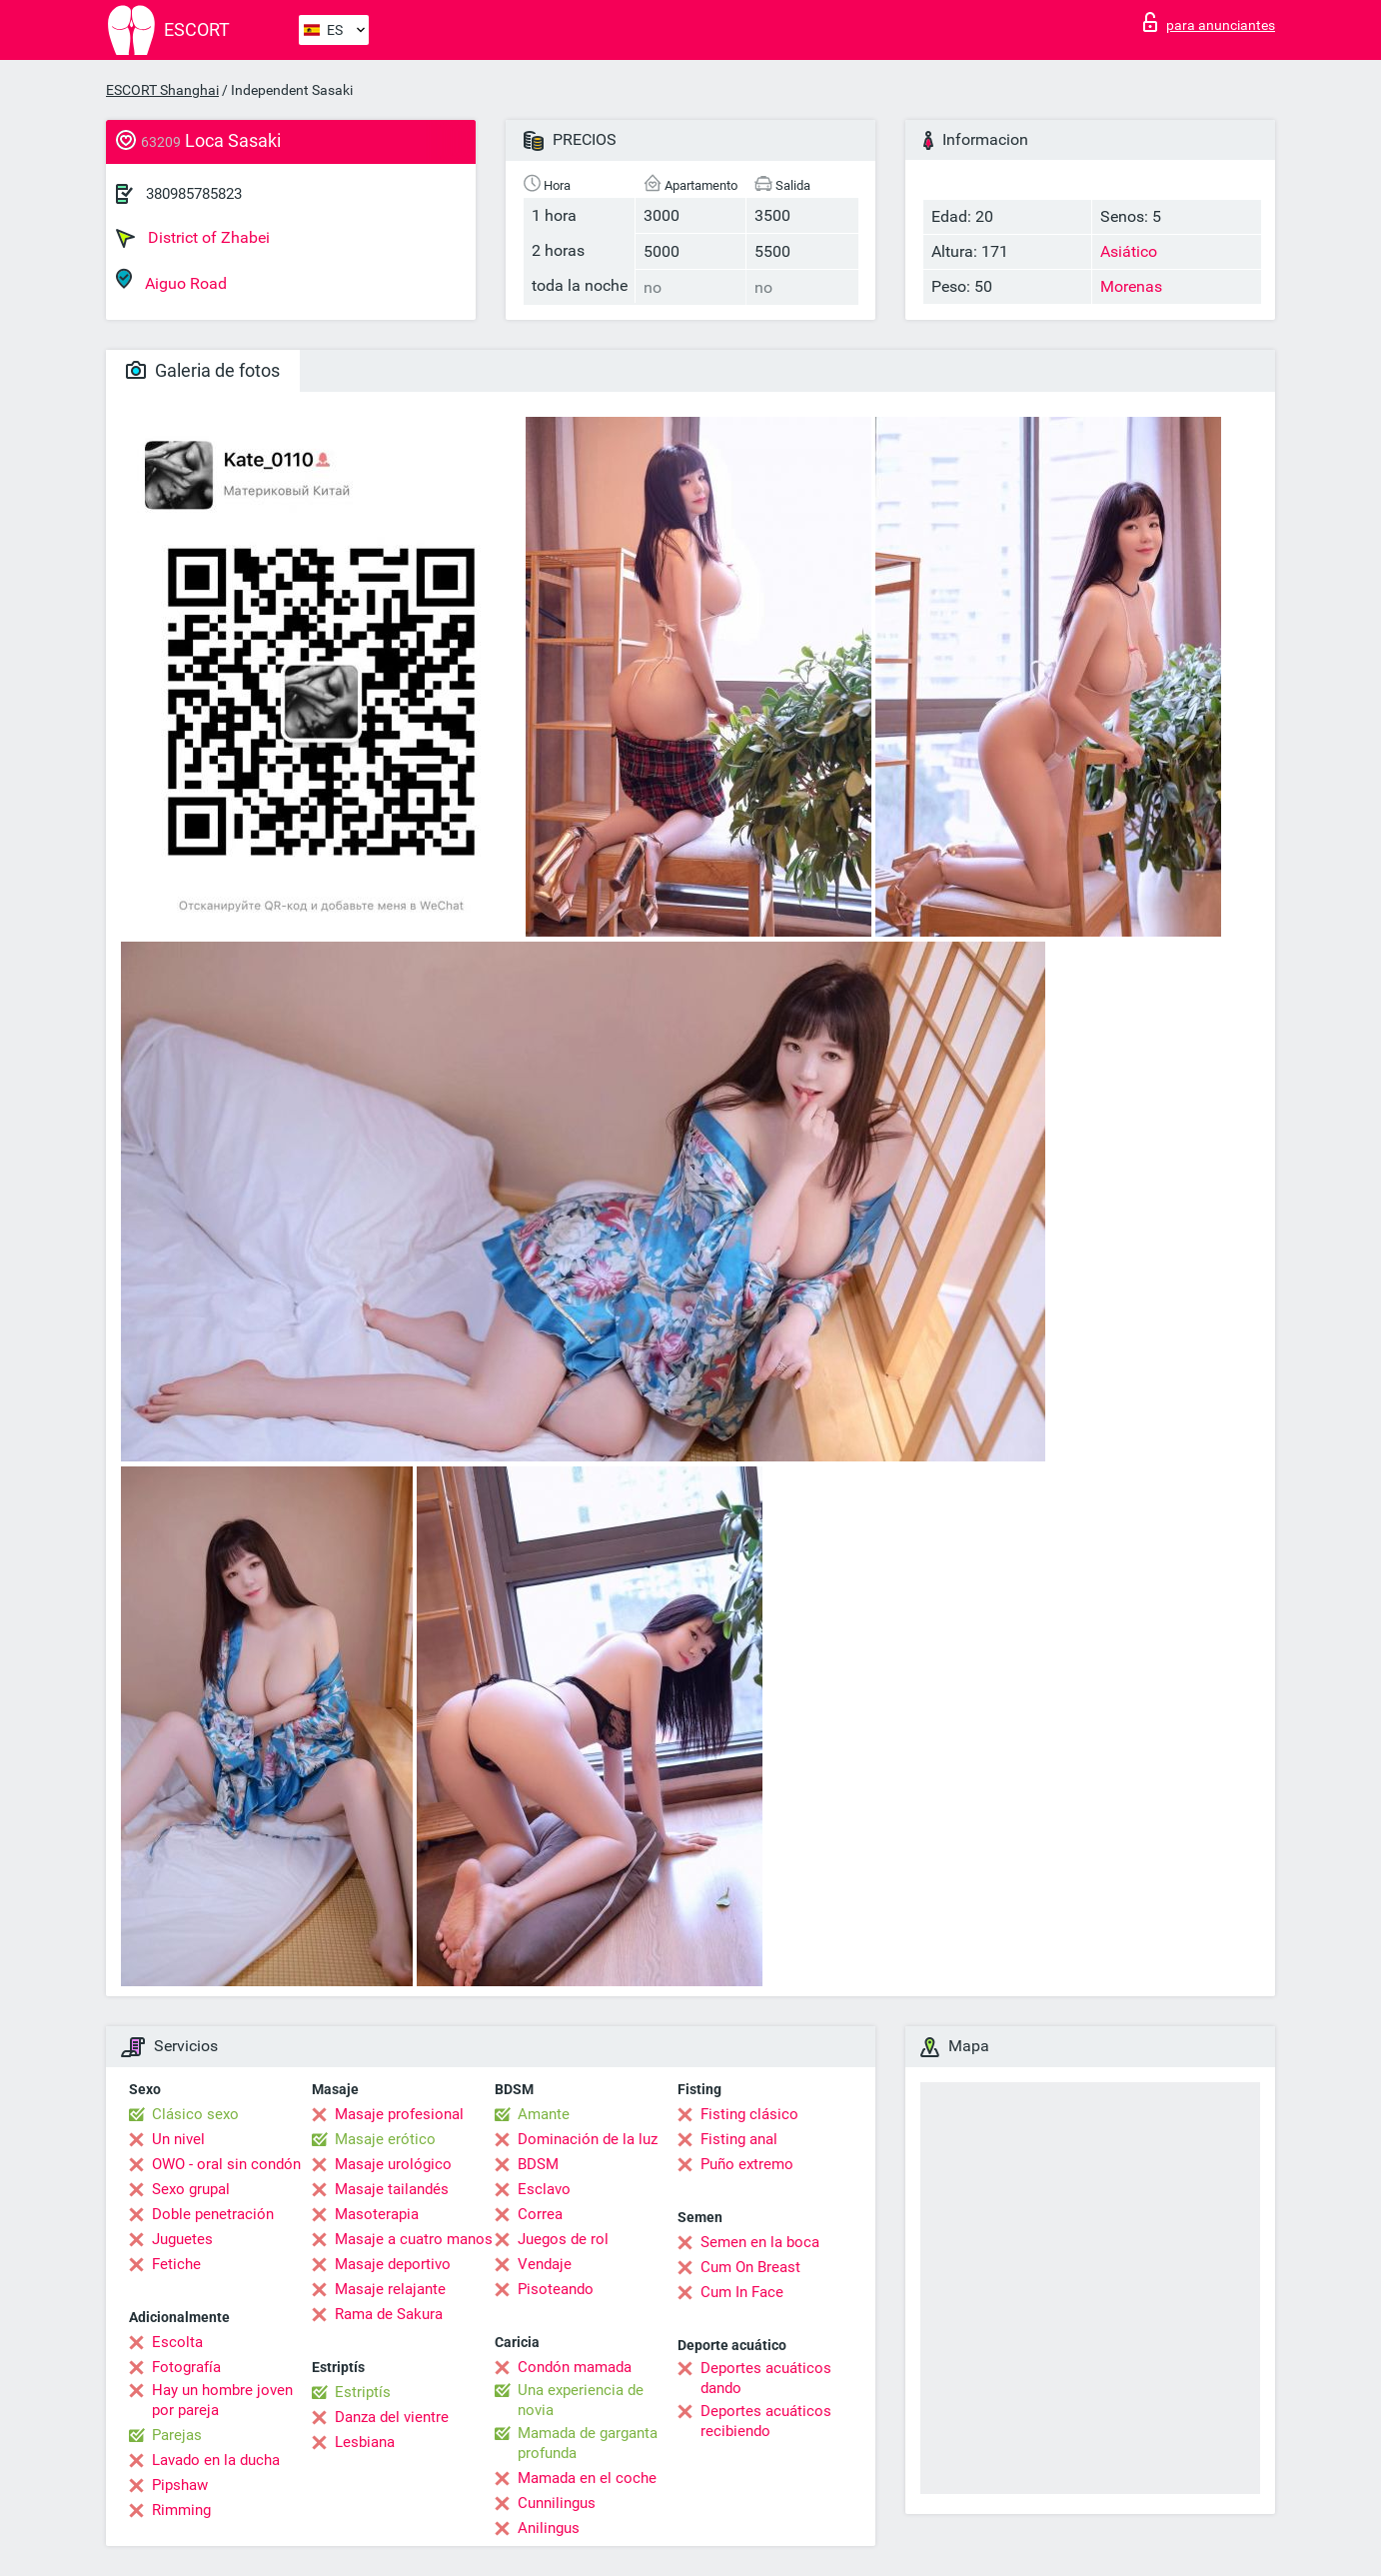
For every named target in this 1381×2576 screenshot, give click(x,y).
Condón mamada (575, 2367)
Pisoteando (556, 2289)
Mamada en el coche (587, 2478)
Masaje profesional (399, 2114)
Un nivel (178, 2139)
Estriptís (363, 2392)
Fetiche (176, 2264)
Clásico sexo (195, 2114)
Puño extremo (746, 2164)
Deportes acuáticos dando (765, 2378)
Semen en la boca (759, 2242)
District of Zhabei (193, 238)
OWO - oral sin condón (226, 2164)
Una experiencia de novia (581, 2400)
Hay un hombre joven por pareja (222, 2400)
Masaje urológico (393, 2164)
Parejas (177, 2435)
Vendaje (545, 2264)
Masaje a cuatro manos (414, 2239)
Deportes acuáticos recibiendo (765, 2421)
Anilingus (549, 2528)
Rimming (181, 2510)
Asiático (1128, 251)
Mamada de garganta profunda (588, 2443)
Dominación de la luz (588, 2139)
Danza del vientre (392, 2417)
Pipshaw (180, 2485)
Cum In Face (741, 2292)
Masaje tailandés (392, 2189)
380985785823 (194, 194)
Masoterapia (377, 2214)
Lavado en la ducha (216, 2460)
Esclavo (544, 2189)
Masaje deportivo (393, 2264)
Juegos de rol (563, 2239)
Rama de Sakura (389, 2314)
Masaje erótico (385, 2139)
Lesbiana (365, 2442)
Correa (540, 2214)
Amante (544, 2114)
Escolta (177, 2342)
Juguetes (182, 2239)
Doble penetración (213, 2214)
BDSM (538, 2164)
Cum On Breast (750, 2267)
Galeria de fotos (203, 370)
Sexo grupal (191, 2189)
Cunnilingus (557, 2503)
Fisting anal (738, 2139)
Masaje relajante (390, 2289)
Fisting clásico (749, 2114)
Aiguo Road (171, 280)
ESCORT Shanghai (162, 90)
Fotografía (186, 2367)
